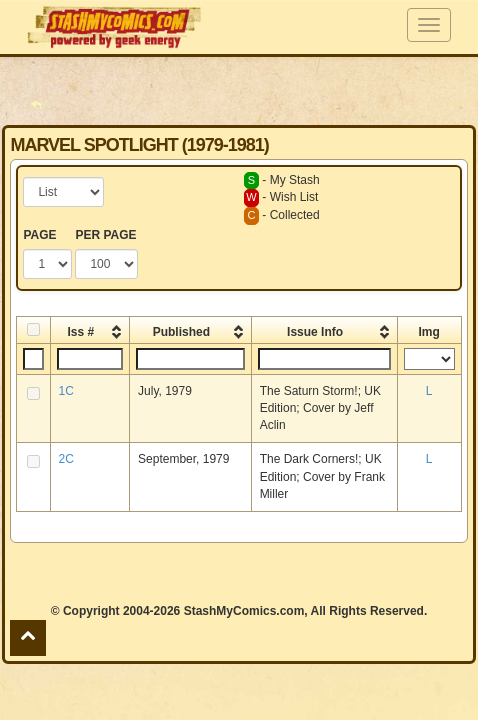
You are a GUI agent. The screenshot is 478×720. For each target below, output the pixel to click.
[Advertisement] (239, 90)
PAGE (39, 235)
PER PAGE (105, 235)
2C (66, 459)
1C (66, 391)
